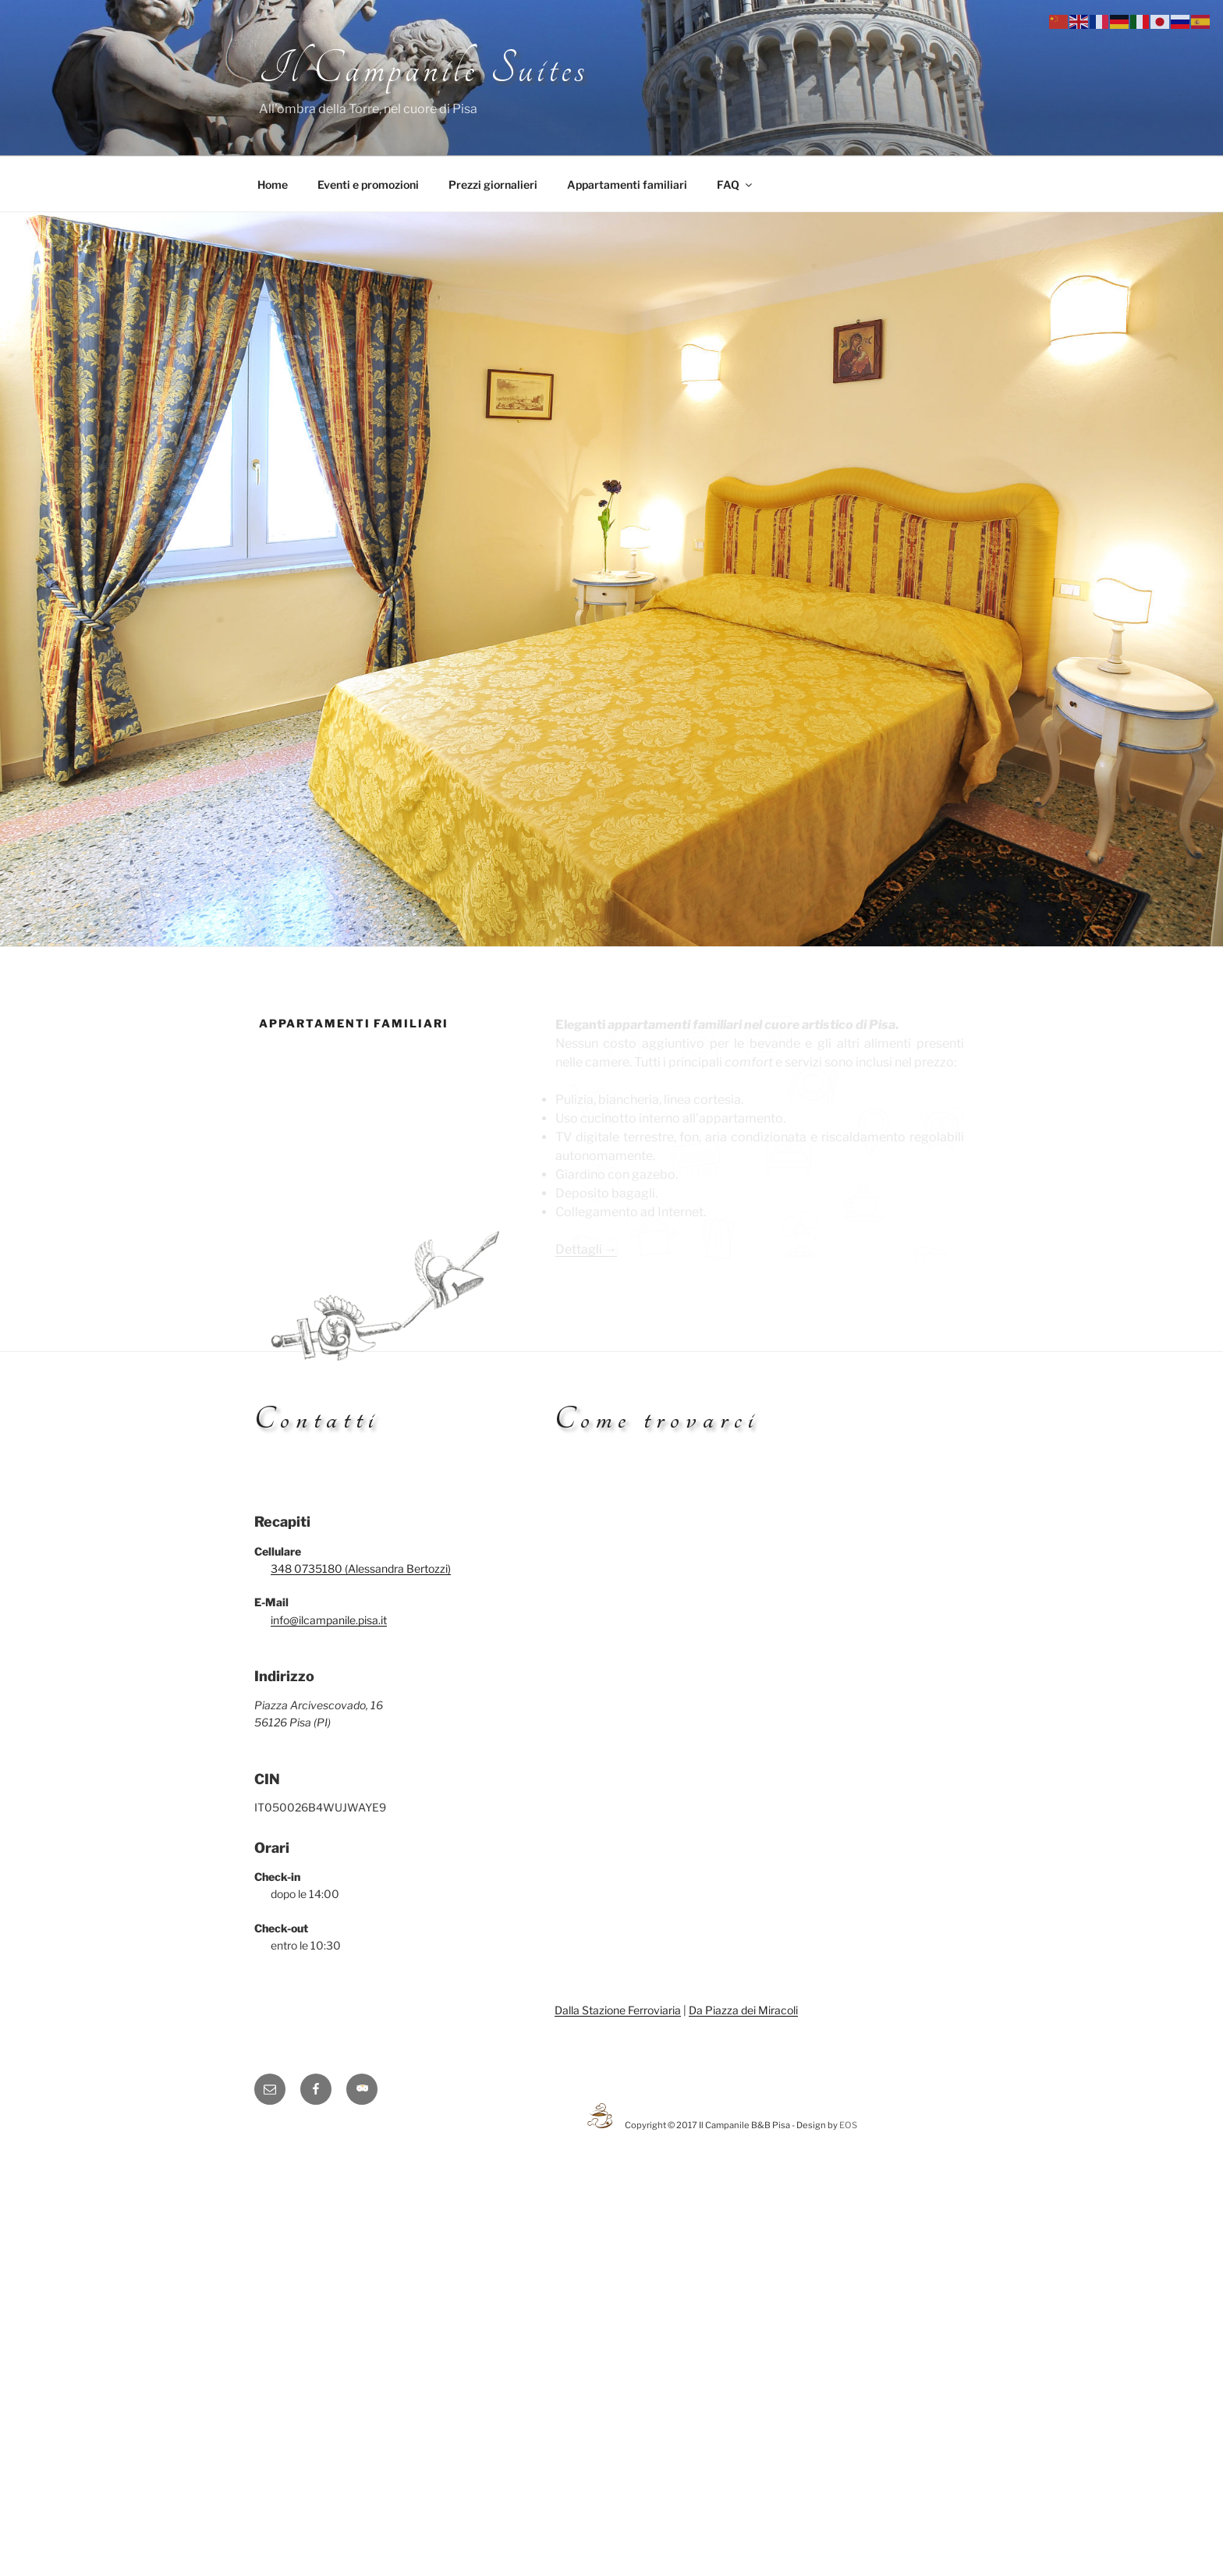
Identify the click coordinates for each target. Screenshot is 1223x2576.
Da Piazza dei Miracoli (743, 2010)
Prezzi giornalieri (492, 184)
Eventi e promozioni (368, 184)
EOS (848, 2125)
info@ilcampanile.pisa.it (329, 1620)
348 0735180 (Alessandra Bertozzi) (361, 1568)
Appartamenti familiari (627, 184)
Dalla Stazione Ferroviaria (618, 2010)
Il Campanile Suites (423, 69)
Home (272, 184)
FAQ (735, 184)
